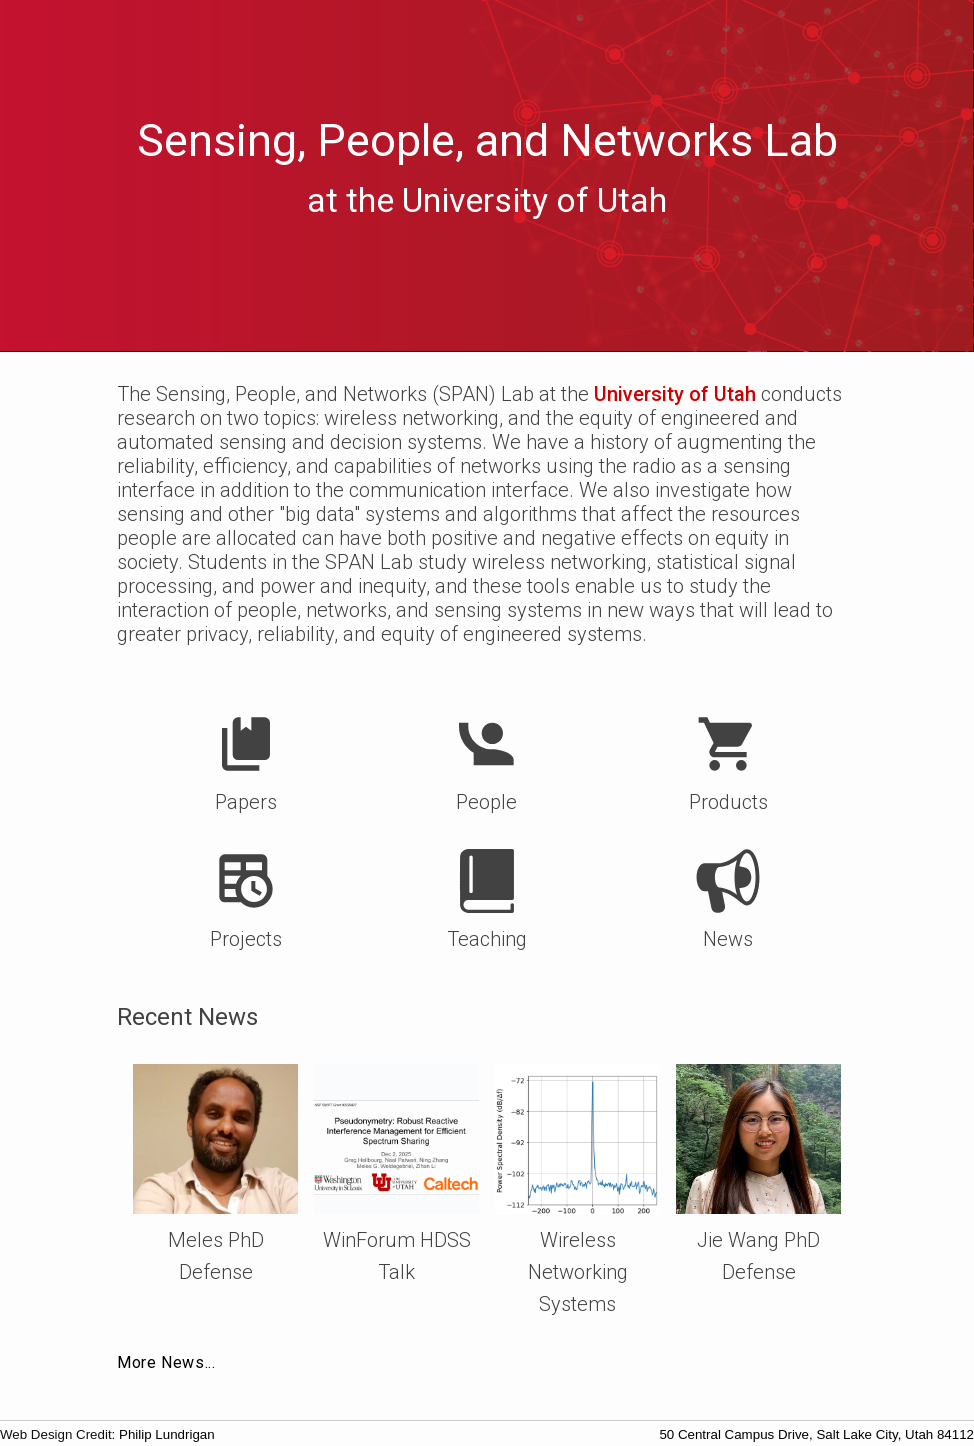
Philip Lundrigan (167, 1434)
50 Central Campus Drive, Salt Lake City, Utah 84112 (816, 1434)
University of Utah (675, 394)
